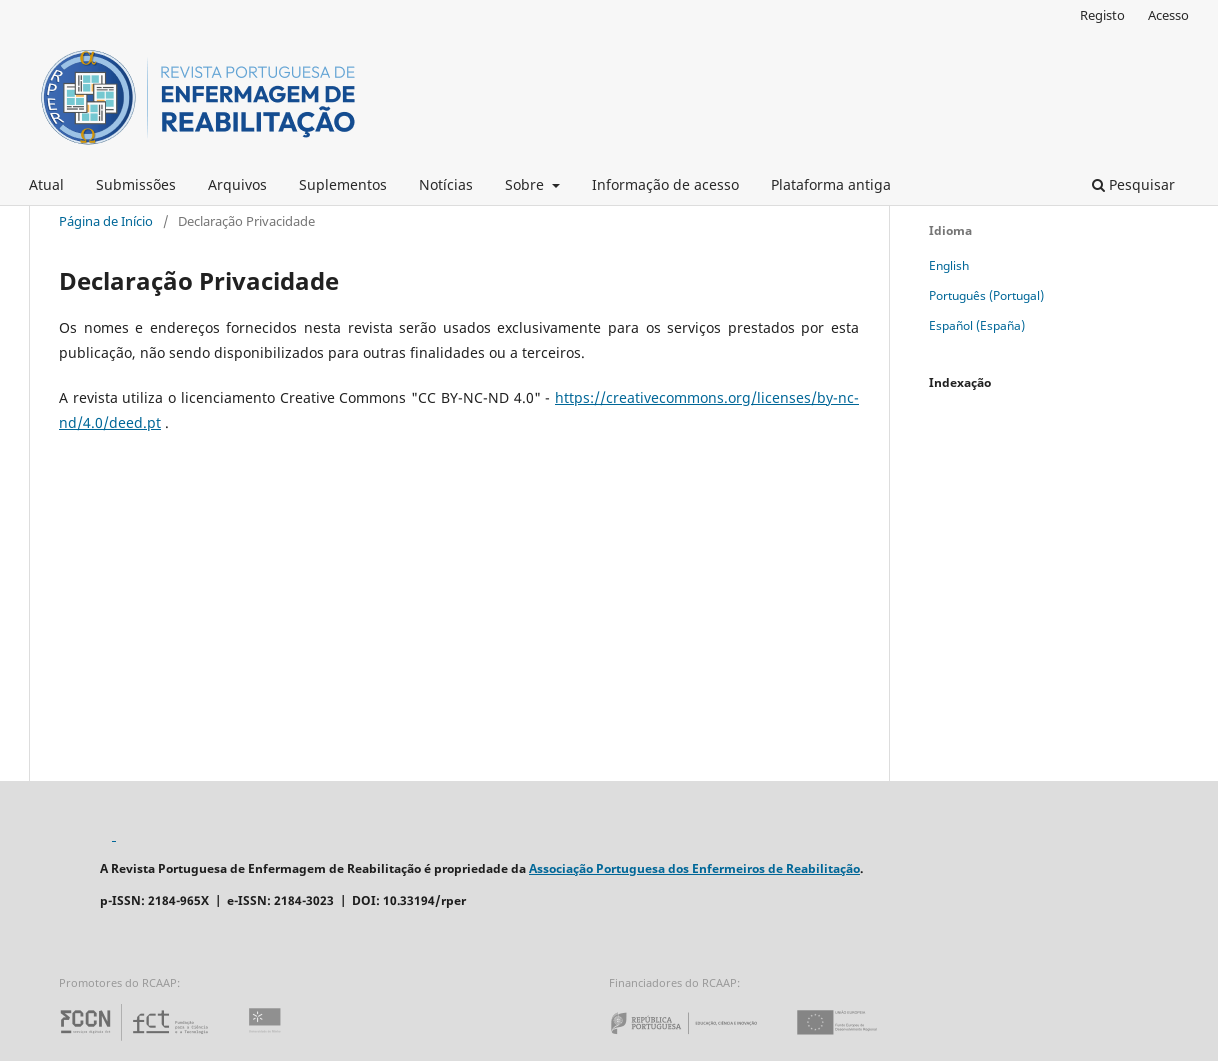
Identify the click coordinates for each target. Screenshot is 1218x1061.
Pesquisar (1133, 184)
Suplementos (343, 184)
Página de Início (106, 221)
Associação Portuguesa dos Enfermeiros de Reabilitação (694, 868)
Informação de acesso (665, 184)
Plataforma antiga (831, 184)
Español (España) (977, 325)
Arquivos (237, 184)
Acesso (1168, 15)
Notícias (446, 184)
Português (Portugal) (986, 295)
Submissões (136, 184)
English (949, 265)
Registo (1102, 15)
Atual (46, 184)
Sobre (526, 184)
